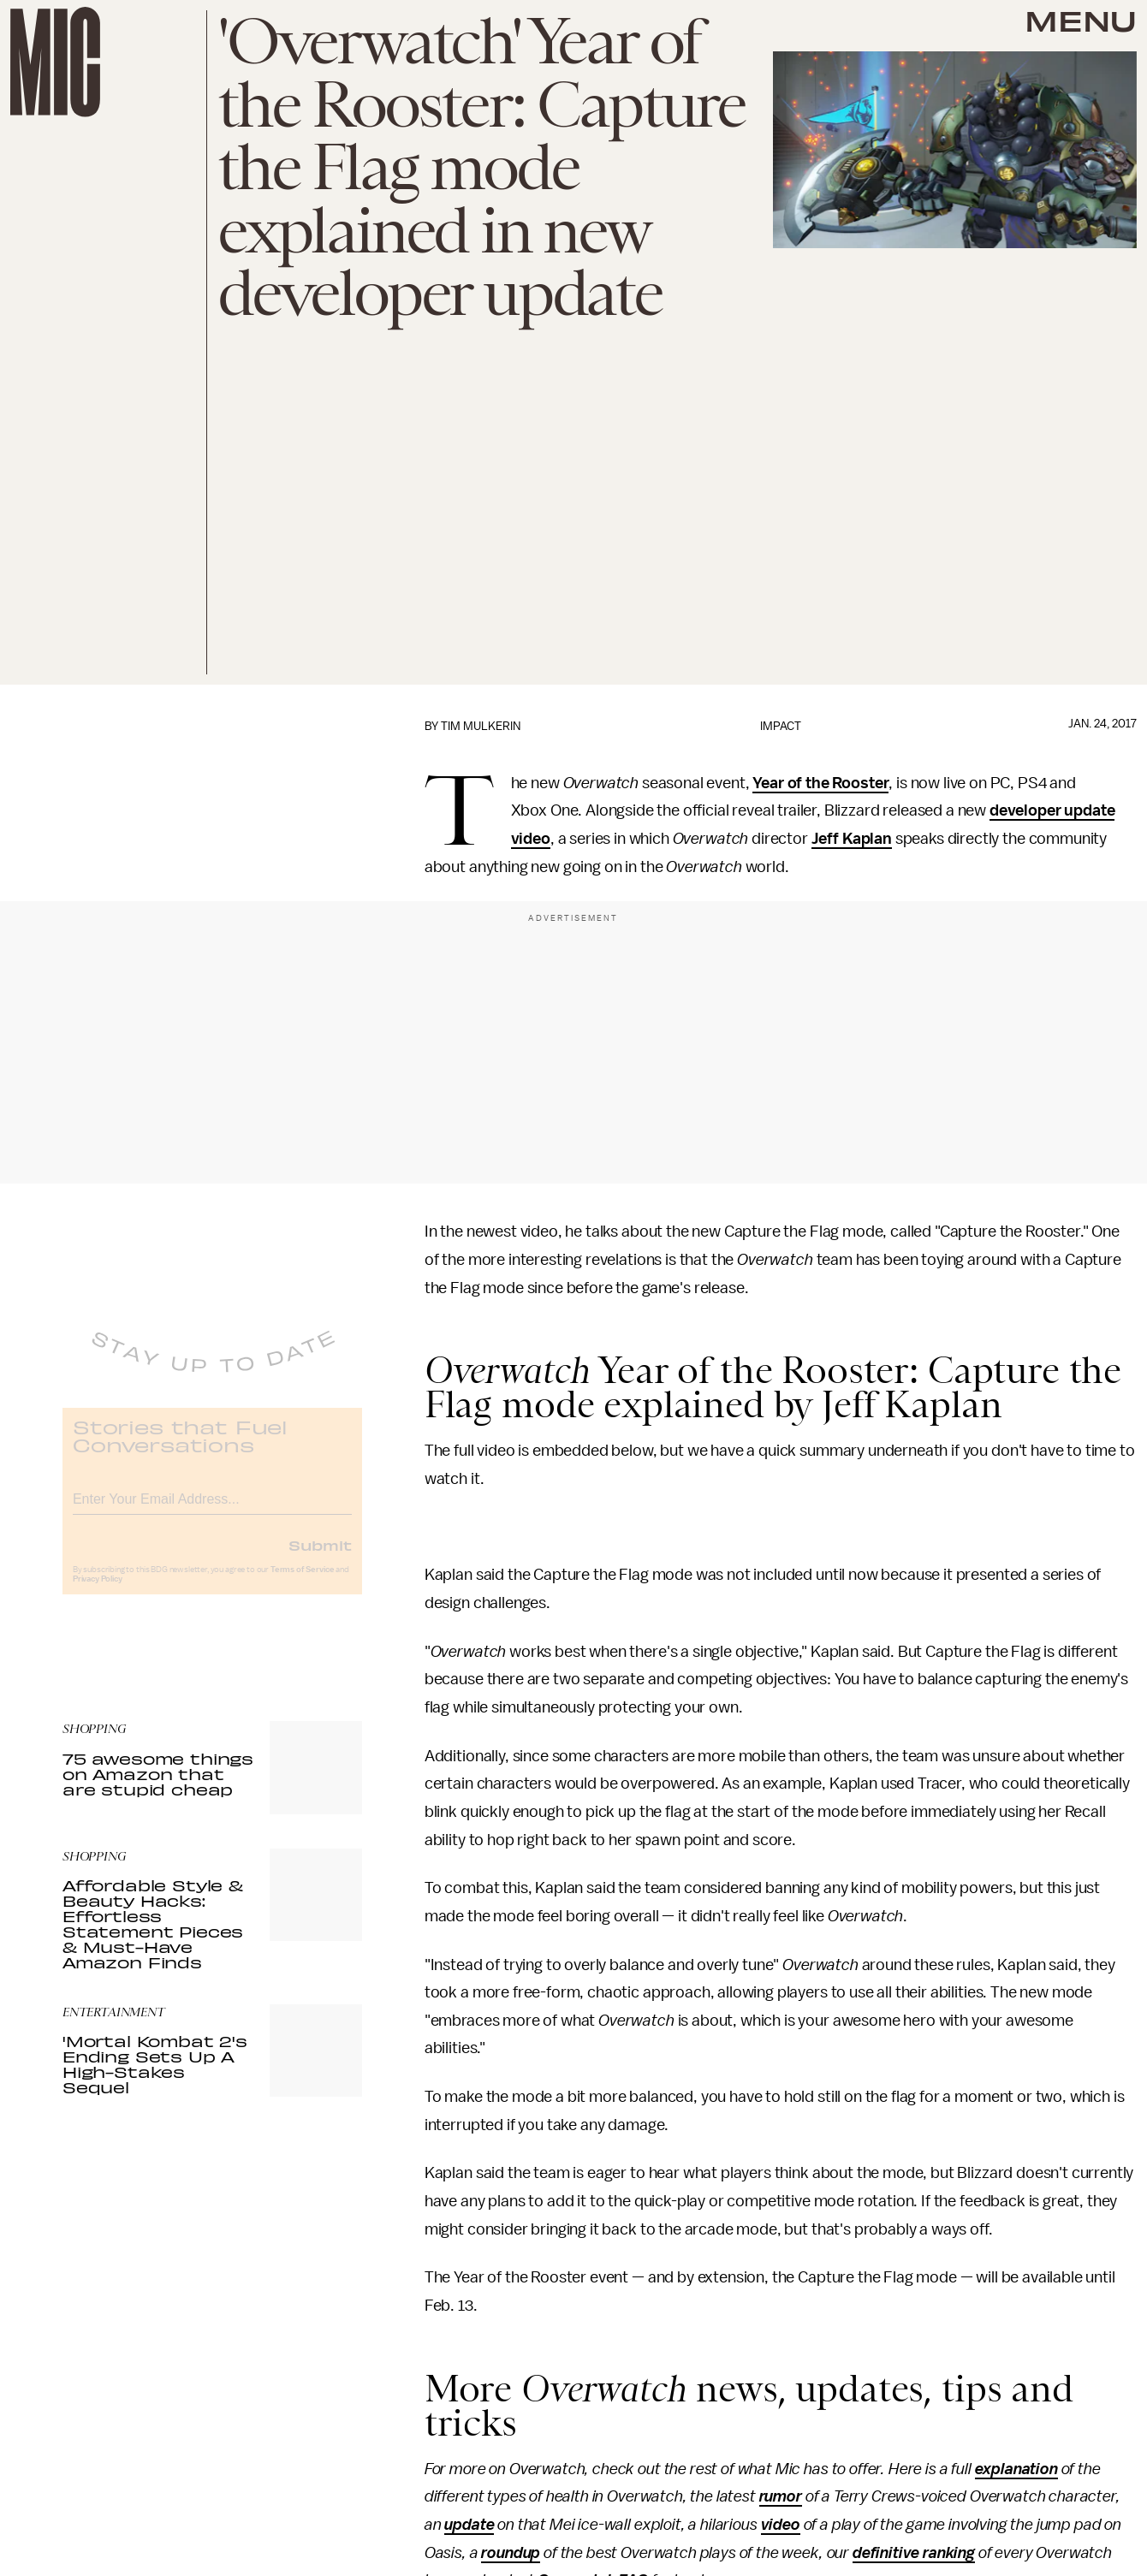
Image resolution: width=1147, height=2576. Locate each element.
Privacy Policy (97, 1591)
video (780, 2524)
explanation (1016, 2469)
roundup (510, 2552)
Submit (320, 1556)
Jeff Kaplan (851, 838)
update (469, 2524)
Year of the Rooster (820, 783)
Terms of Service (302, 1581)
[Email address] (212, 1508)
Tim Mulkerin (480, 726)
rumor (780, 2496)
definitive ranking (914, 2552)
